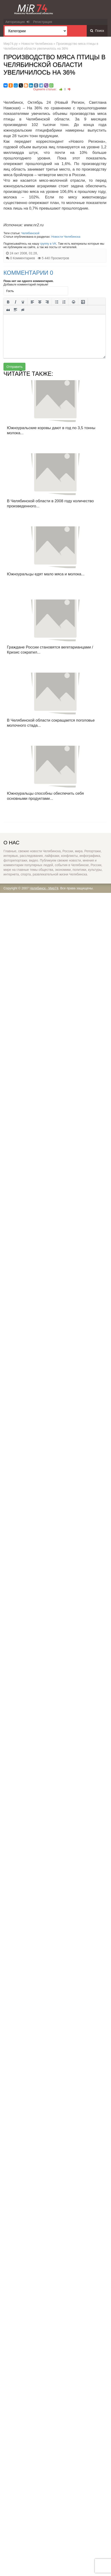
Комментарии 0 (28, 272)
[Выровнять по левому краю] (32, 302)
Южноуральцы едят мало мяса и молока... (46, 574)
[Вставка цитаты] (8, 310)
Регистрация (42, 22)
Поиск (97, 30)
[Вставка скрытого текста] (23, 310)
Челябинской (30, 233)
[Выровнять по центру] (40, 302)
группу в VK (48, 243)
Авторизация (17, 22)
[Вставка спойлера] (15, 310)
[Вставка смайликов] (73, 302)
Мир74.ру (10, 43)
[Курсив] (15, 302)
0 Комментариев (22, 258)
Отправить (14, 367)
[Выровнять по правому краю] (47, 302)
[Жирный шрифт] (8, 302)
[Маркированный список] (56, 302)
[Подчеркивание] (23, 302)
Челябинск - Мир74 (44, 888)
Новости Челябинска (36, 43)
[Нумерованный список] (64, 302)
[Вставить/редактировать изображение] (83, 302)
